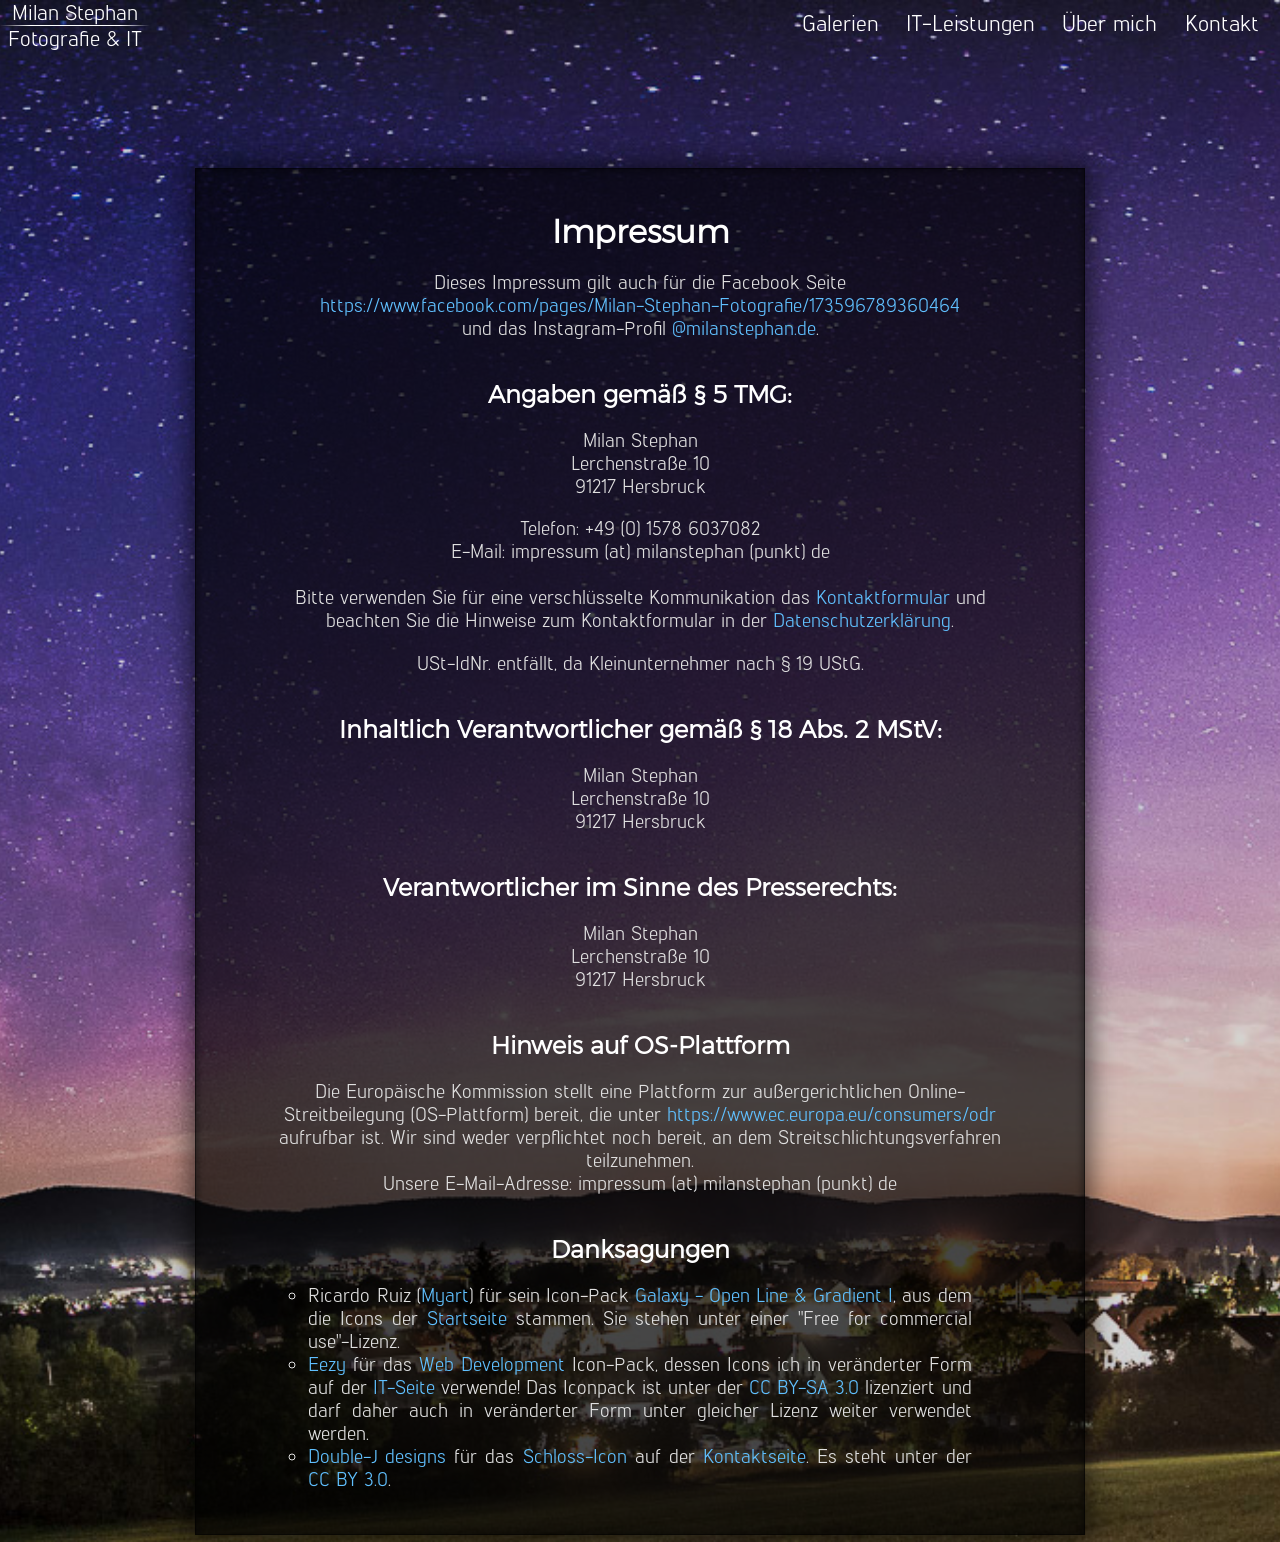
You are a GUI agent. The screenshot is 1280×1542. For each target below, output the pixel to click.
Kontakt (1222, 23)
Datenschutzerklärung (862, 620)
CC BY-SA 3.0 (804, 1387)
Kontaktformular (883, 597)
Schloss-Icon (575, 1456)
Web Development (492, 1364)
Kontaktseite (754, 1456)
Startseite (467, 1318)
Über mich (1109, 23)
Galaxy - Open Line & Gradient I (764, 1295)
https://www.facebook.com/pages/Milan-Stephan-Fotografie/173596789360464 (640, 305)
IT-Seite (404, 1387)
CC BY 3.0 (348, 1479)
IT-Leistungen (970, 23)
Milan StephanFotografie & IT (75, 25)
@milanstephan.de (744, 328)
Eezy (327, 1364)
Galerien (840, 23)
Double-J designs (377, 1456)
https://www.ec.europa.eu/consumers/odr (831, 1114)
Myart (445, 1295)
